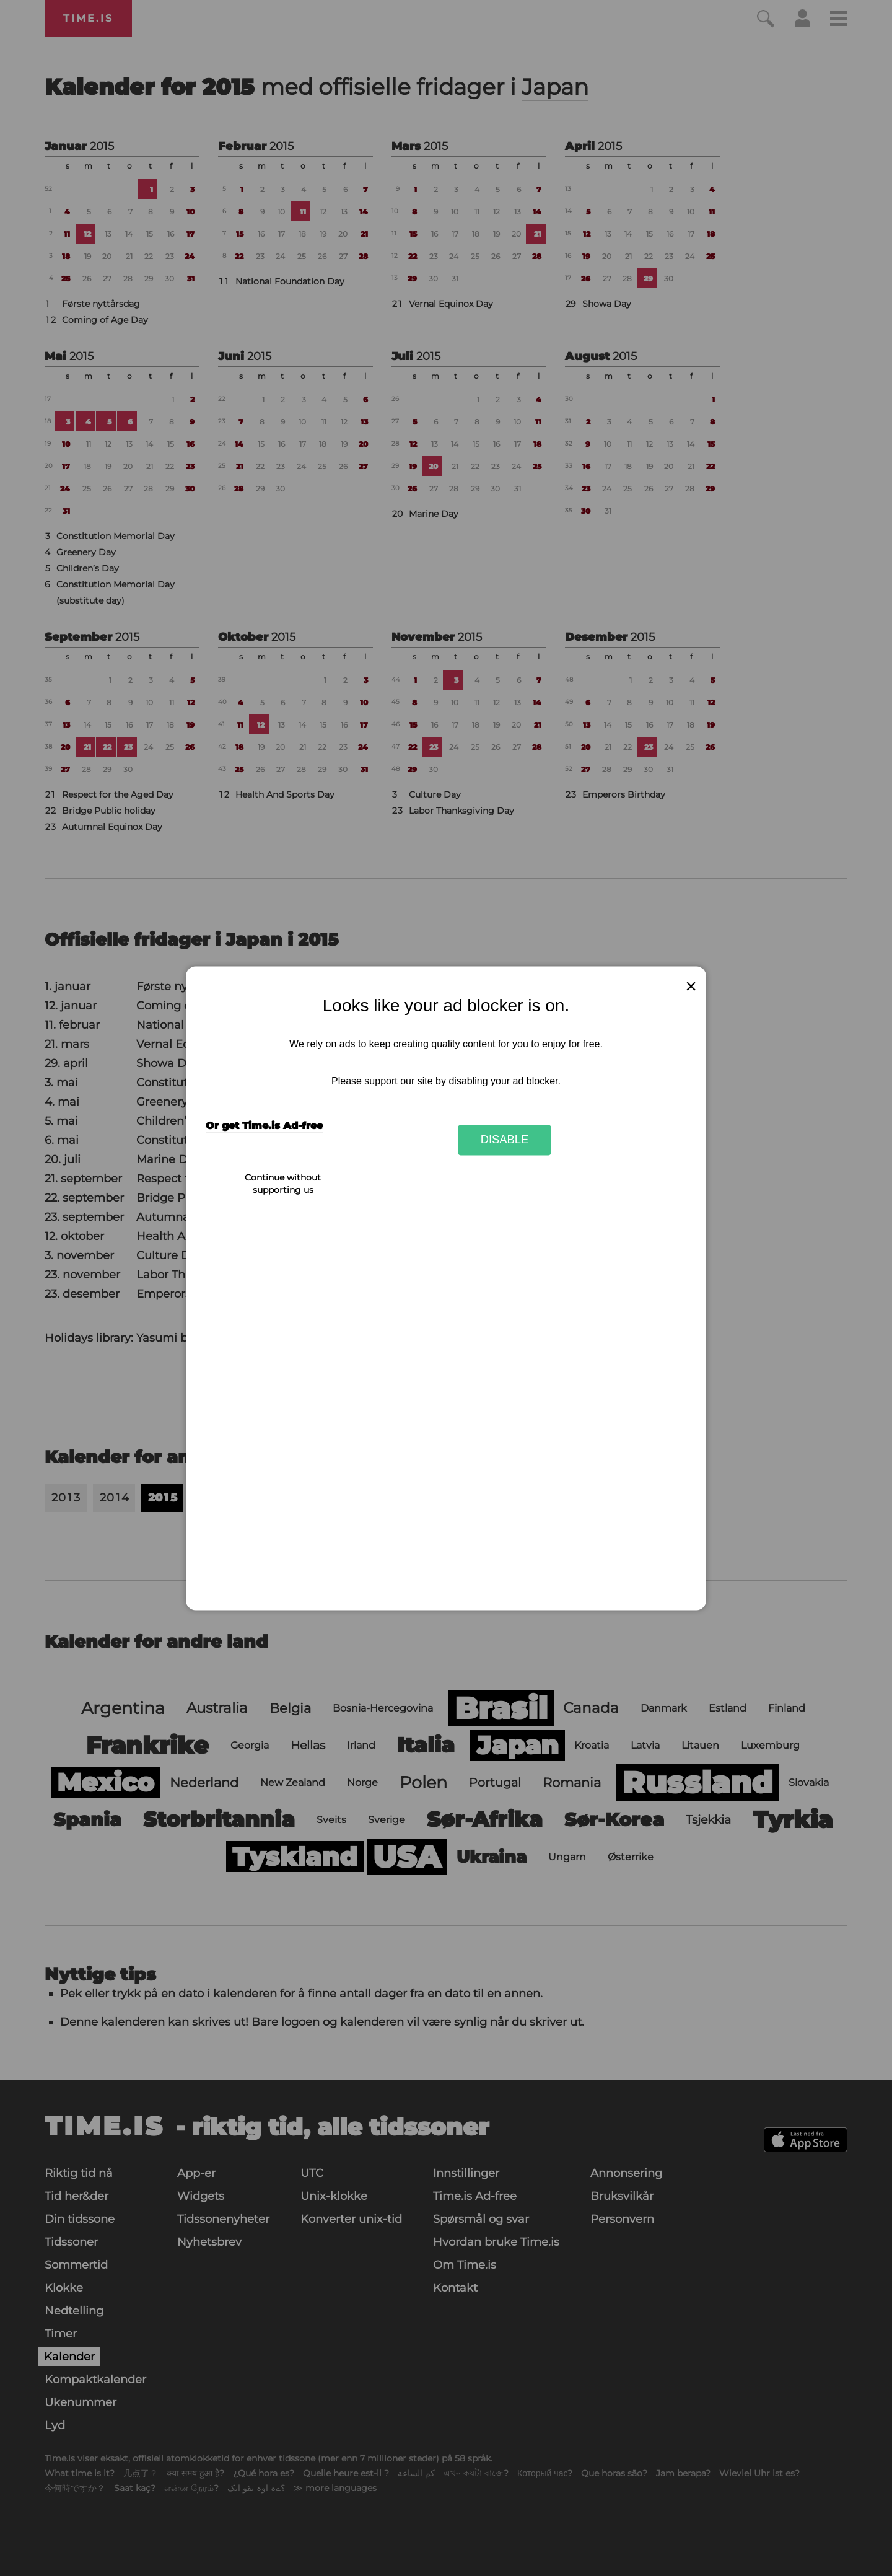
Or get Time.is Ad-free (264, 1126)
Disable (505, 1139)
